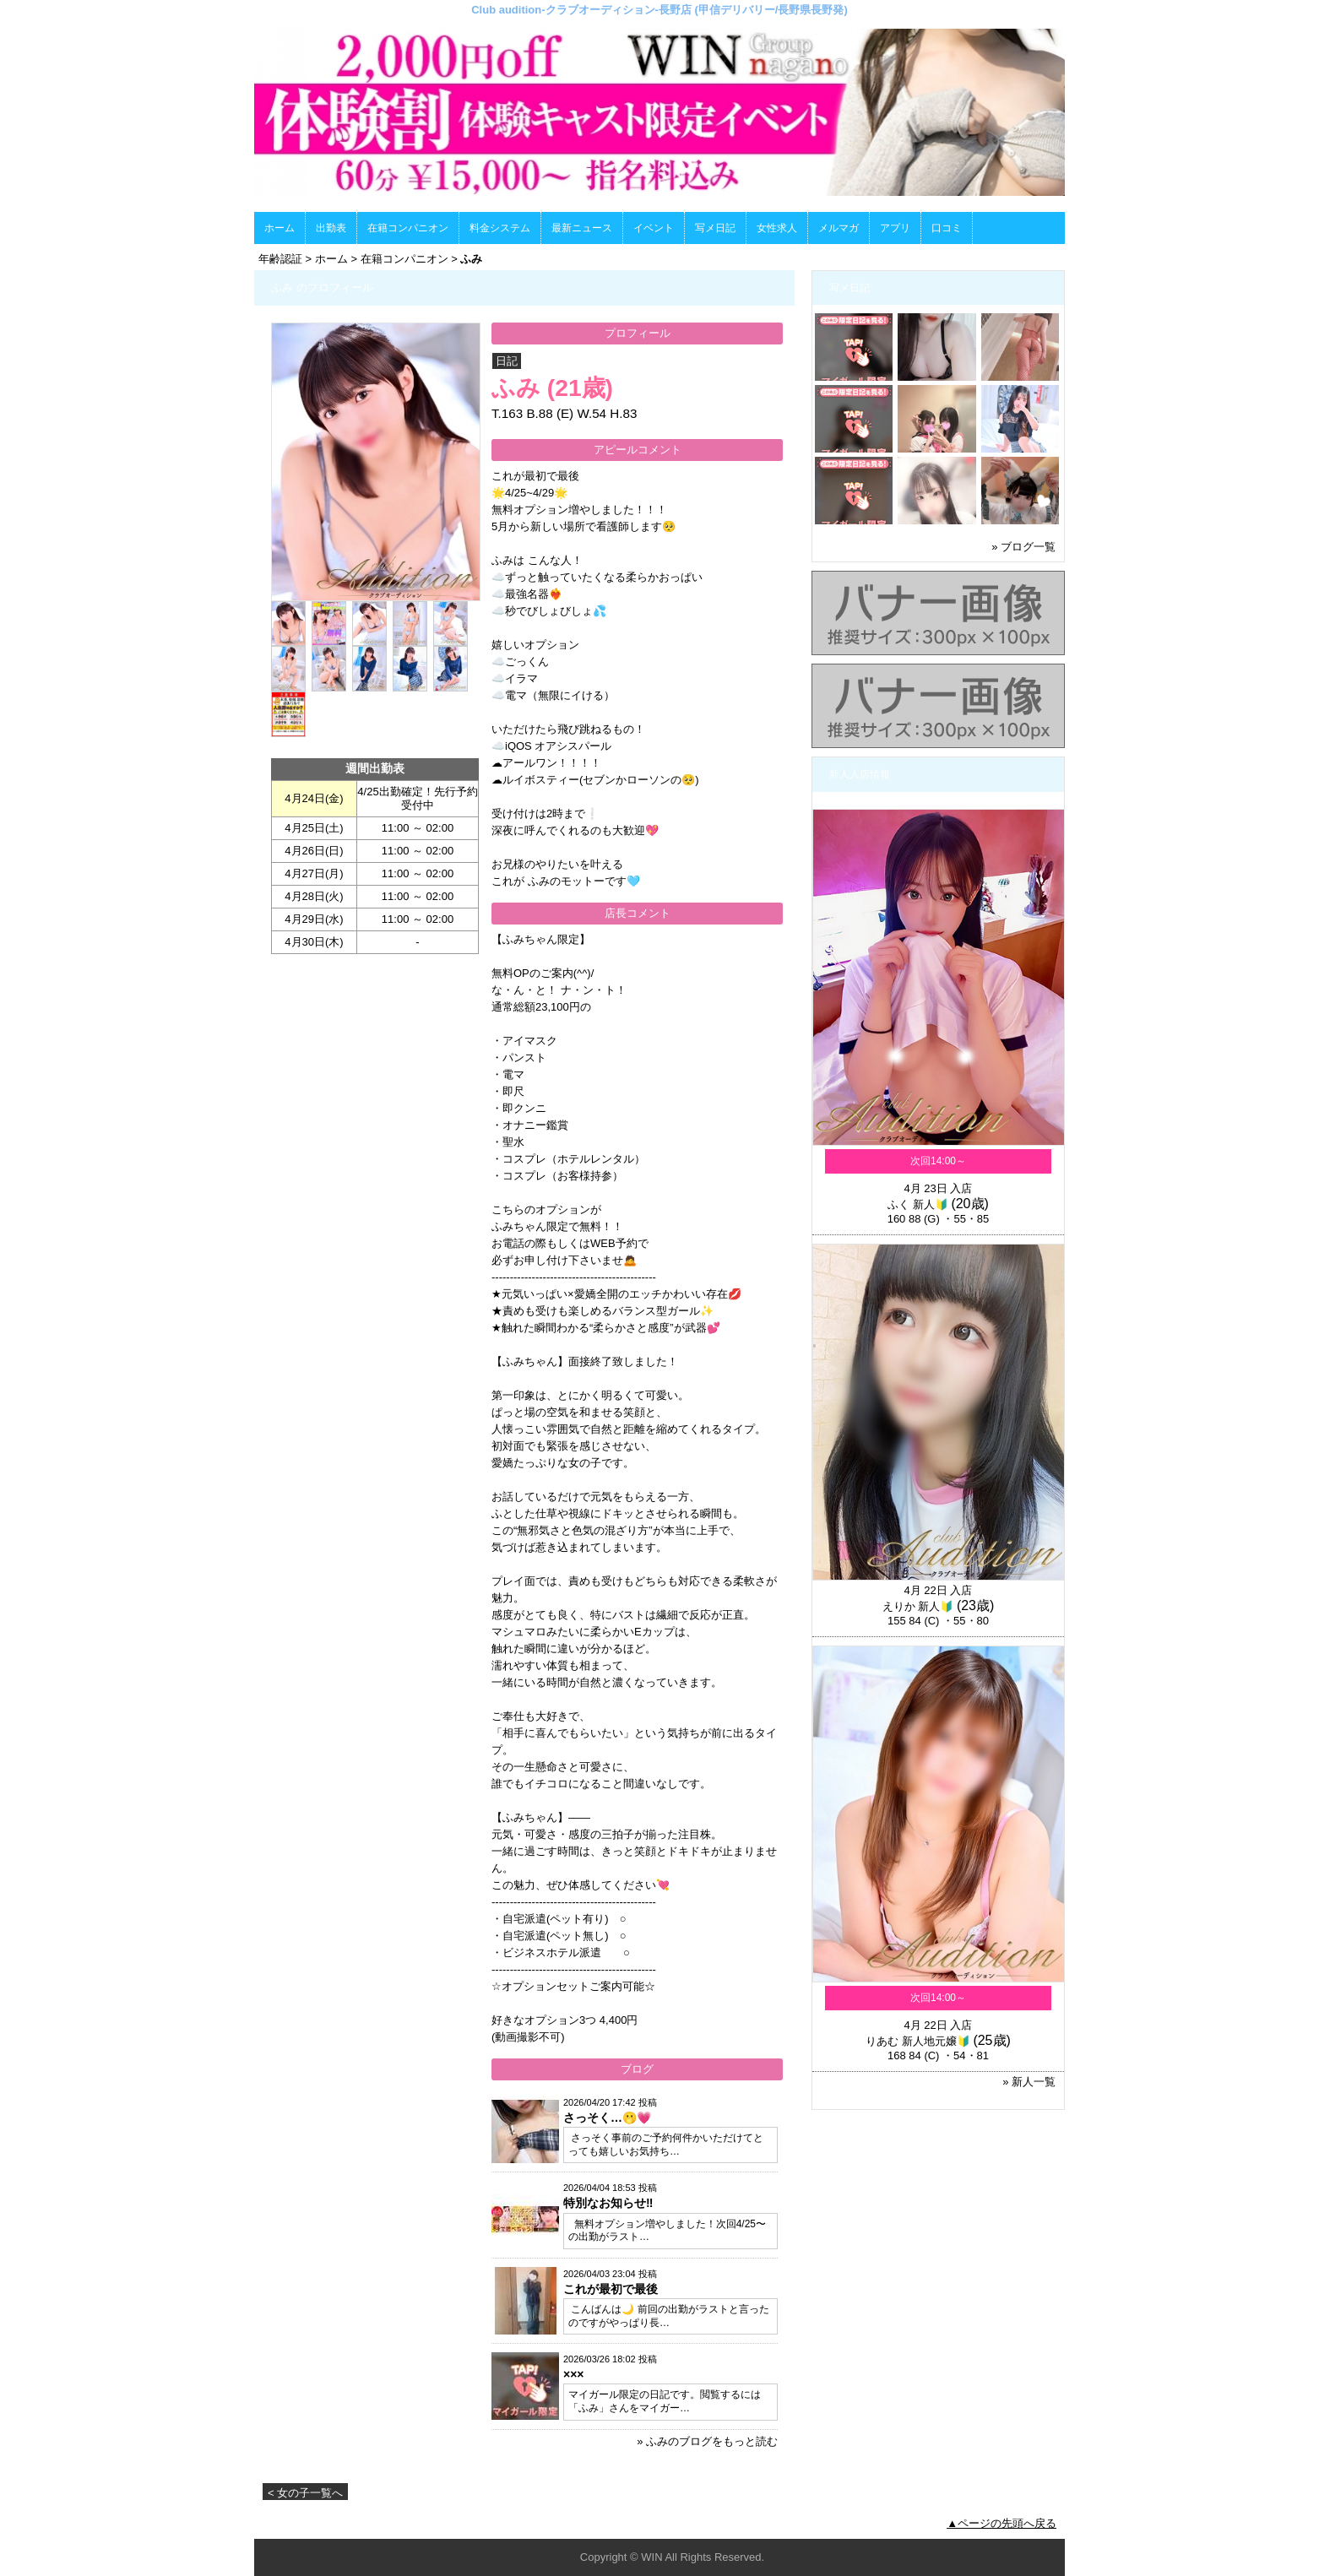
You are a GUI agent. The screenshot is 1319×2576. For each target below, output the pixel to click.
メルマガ (838, 228)
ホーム (279, 228)
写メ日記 (715, 228)
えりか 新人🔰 (918, 1606)
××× (573, 2374)
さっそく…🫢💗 (607, 2117)
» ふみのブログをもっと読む (707, 2441)
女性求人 (777, 228)
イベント (653, 228)
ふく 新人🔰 (917, 1204)
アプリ (895, 228)
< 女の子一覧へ (305, 2493)
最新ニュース (581, 228)
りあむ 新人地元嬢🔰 (918, 2041)
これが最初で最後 (610, 2289)
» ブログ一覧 (1023, 546)
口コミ (946, 228)
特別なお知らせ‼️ (608, 2203)
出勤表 (331, 228)
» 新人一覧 (1029, 2081)
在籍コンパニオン (407, 228)
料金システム (500, 228)
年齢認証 (280, 258)
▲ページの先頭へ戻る (1001, 2523)
